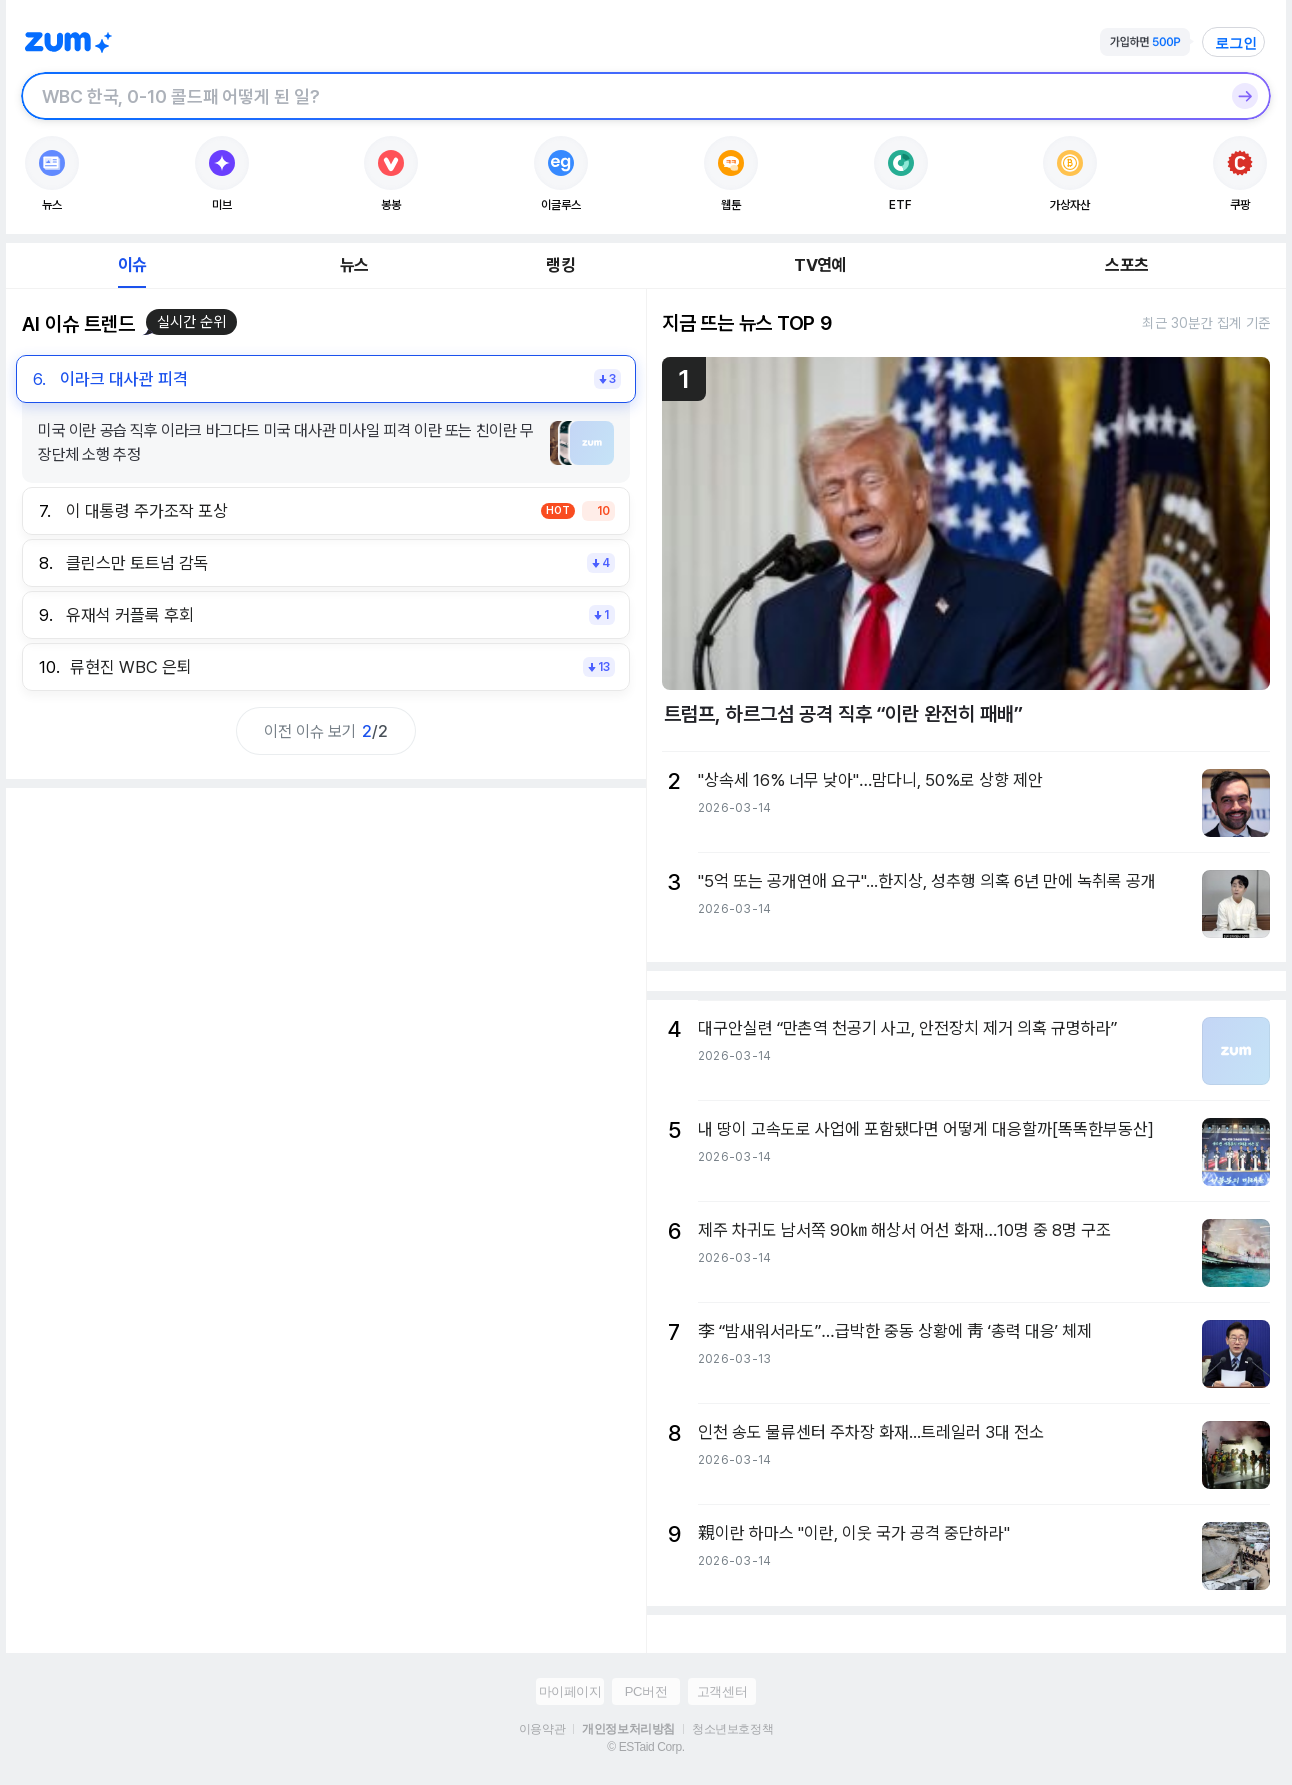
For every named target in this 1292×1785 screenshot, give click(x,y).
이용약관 (542, 1729)
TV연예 (819, 265)
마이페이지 (570, 1691)
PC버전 (646, 1691)
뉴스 (354, 265)
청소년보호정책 (732, 1729)
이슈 (132, 265)
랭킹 (560, 265)
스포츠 (1126, 265)
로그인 (1236, 43)
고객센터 (722, 1691)
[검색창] (620, 96)
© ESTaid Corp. (645, 1747)
